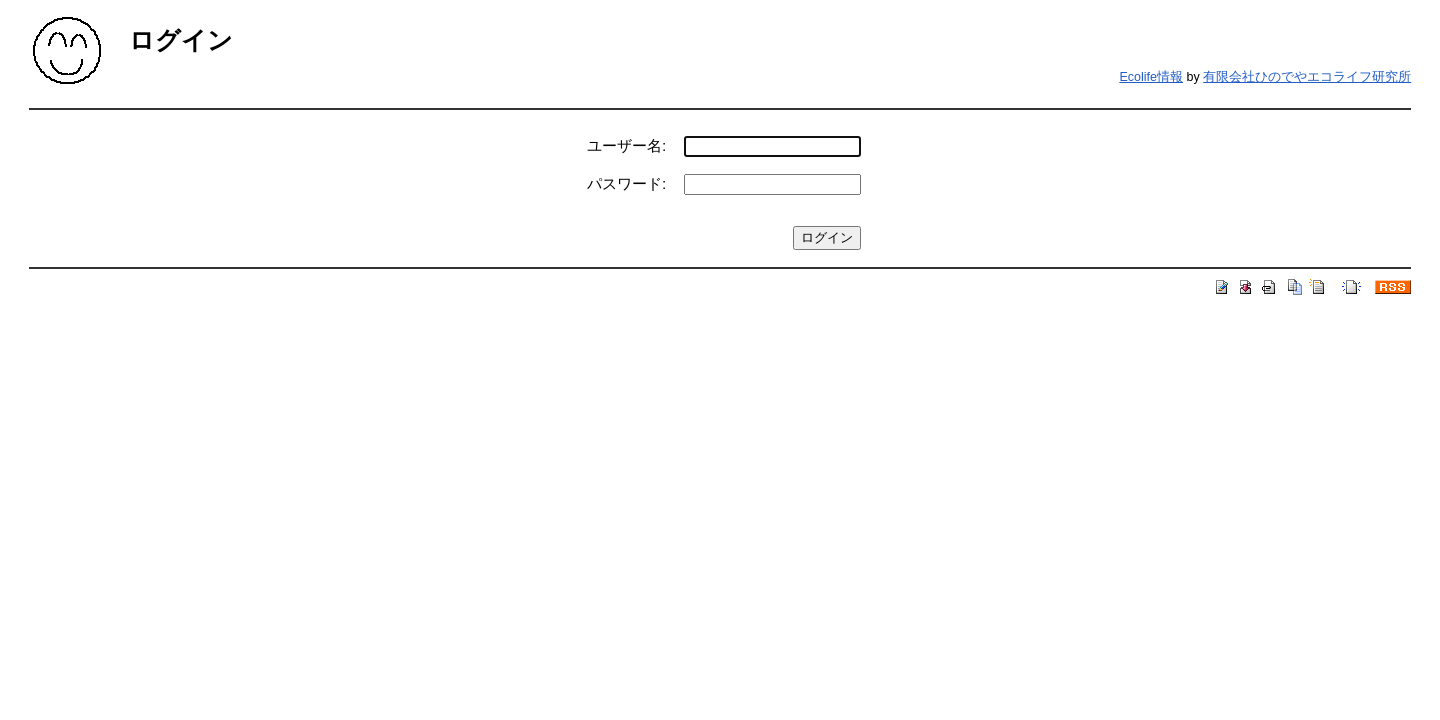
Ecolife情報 (1151, 77)
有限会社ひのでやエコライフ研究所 (1307, 77)
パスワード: (626, 183)
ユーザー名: (626, 145)
